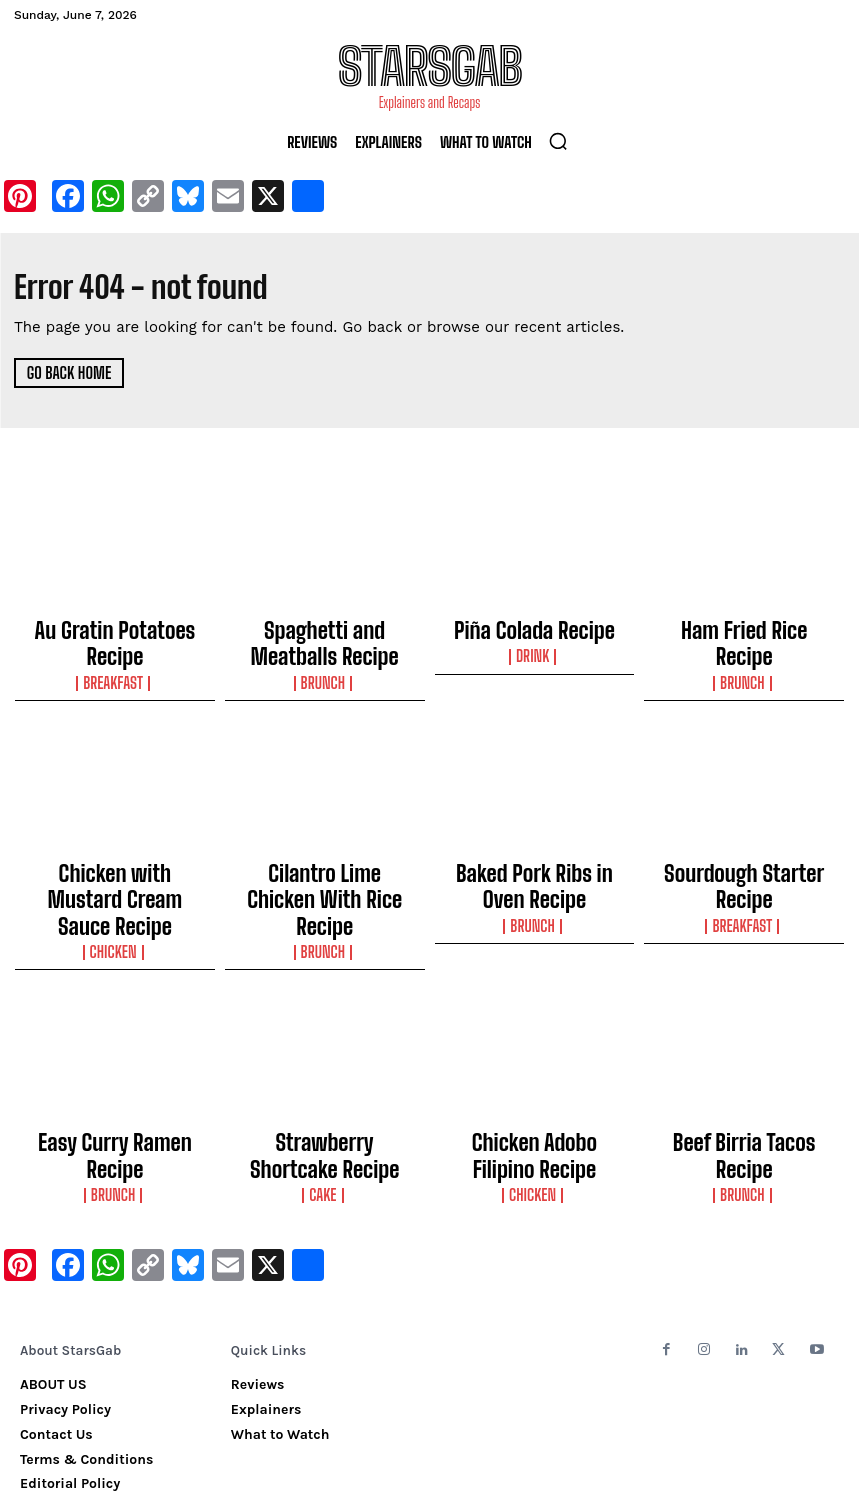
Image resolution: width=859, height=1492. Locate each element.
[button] (558, 141)
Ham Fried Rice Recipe (744, 627)
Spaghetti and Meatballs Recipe (324, 636)
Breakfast (115, 648)
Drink (534, 648)
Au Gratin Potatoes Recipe (114, 627)
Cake (324, 1115)
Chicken (114, 891)
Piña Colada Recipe (535, 627)
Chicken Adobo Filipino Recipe (534, 1085)
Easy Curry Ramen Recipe (114, 1076)
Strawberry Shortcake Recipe (325, 1085)
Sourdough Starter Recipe (744, 852)
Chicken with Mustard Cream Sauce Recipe (114, 861)
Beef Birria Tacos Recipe (744, 1076)
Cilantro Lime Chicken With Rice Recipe (325, 861)
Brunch (324, 666)
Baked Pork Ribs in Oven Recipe (534, 861)
